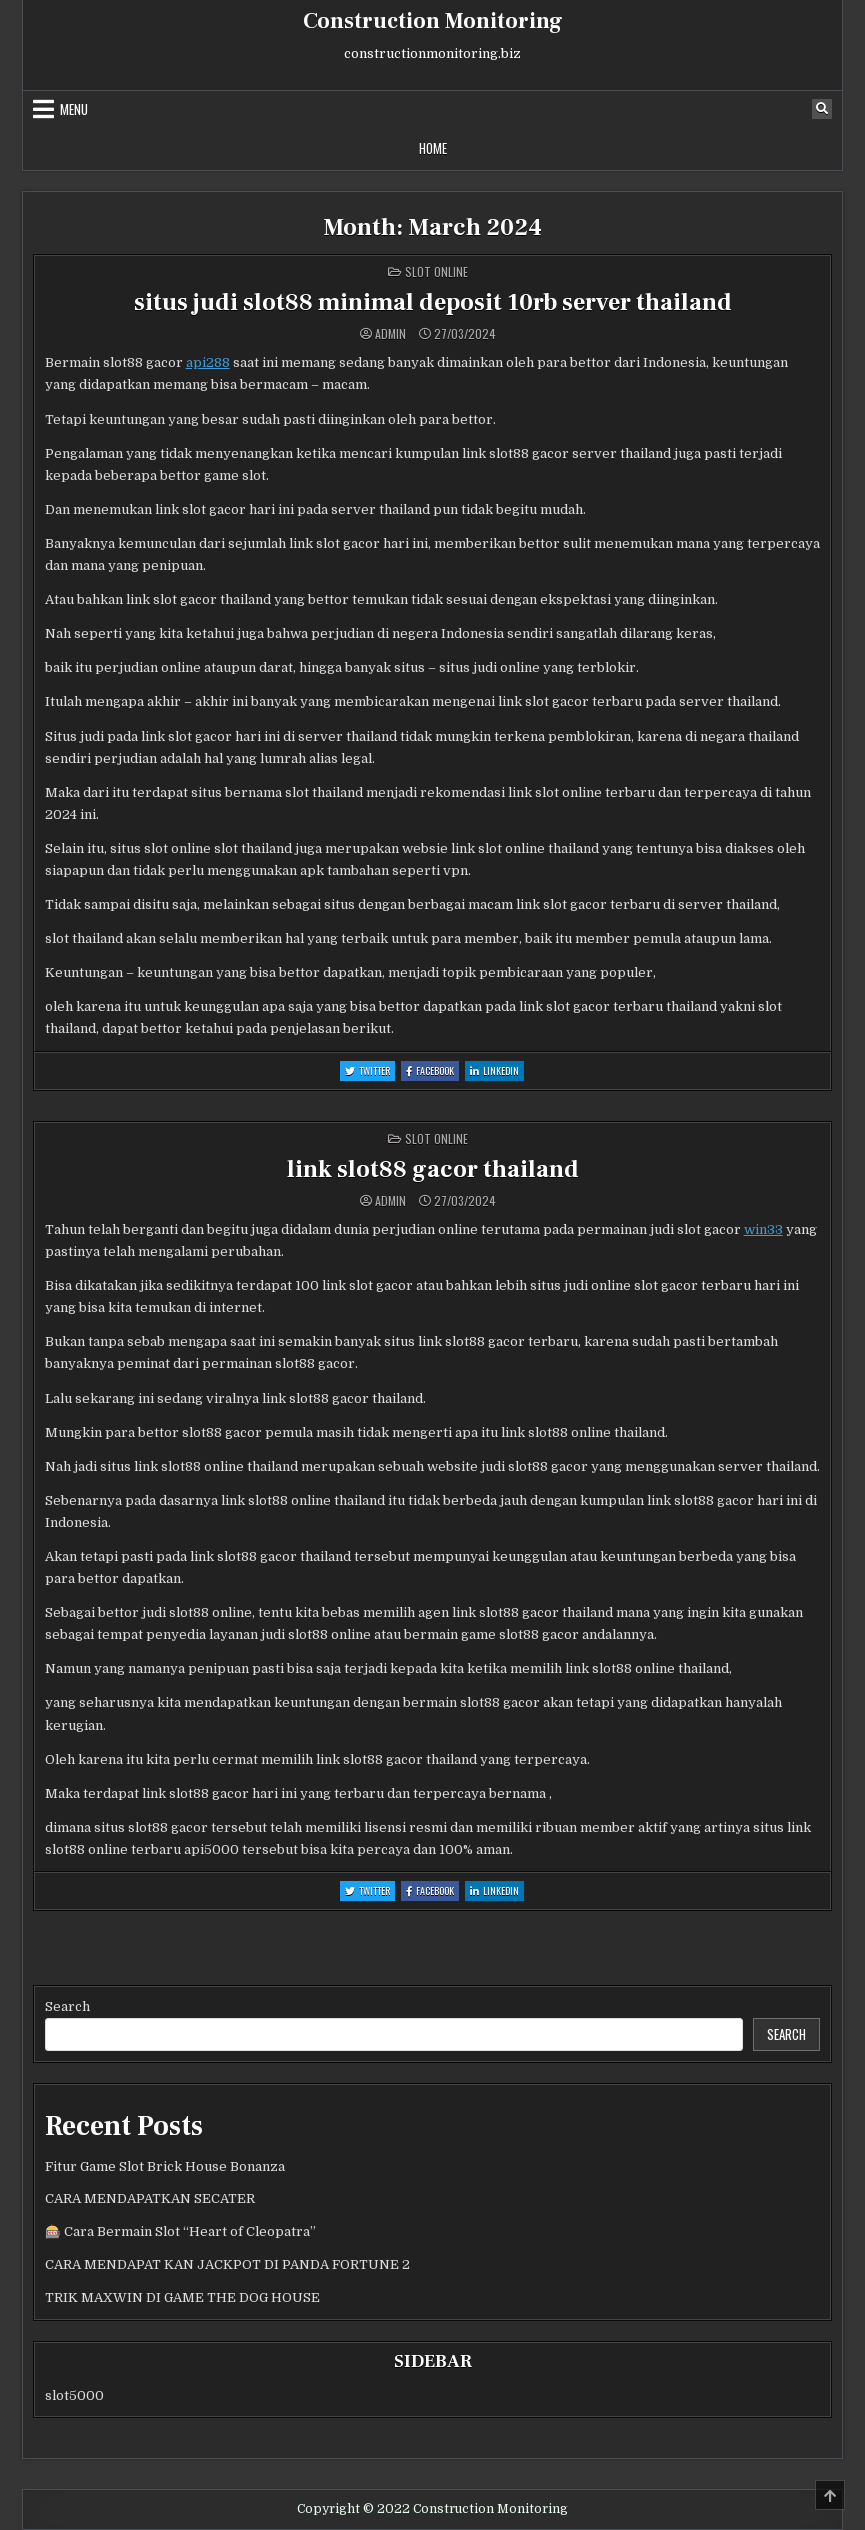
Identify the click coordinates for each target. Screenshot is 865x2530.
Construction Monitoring (433, 21)
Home (433, 148)
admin (390, 334)
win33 (763, 1229)
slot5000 (74, 2395)
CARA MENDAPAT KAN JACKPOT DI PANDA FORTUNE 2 (227, 2264)
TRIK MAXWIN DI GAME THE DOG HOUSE (182, 2297)
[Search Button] (822, 109)
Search (67, 2006)
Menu (74, 109)
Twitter (370, 1071)
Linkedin (497, 1071)
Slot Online (436, 271)
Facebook (432, 1071)
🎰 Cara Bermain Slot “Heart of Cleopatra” (180, 2231)
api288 (208, 362)
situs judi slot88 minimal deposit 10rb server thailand (433, 302)
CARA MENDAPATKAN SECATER (150, 2198)
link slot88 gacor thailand (433, 1169)
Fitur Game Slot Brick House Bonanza (165, 2166)
